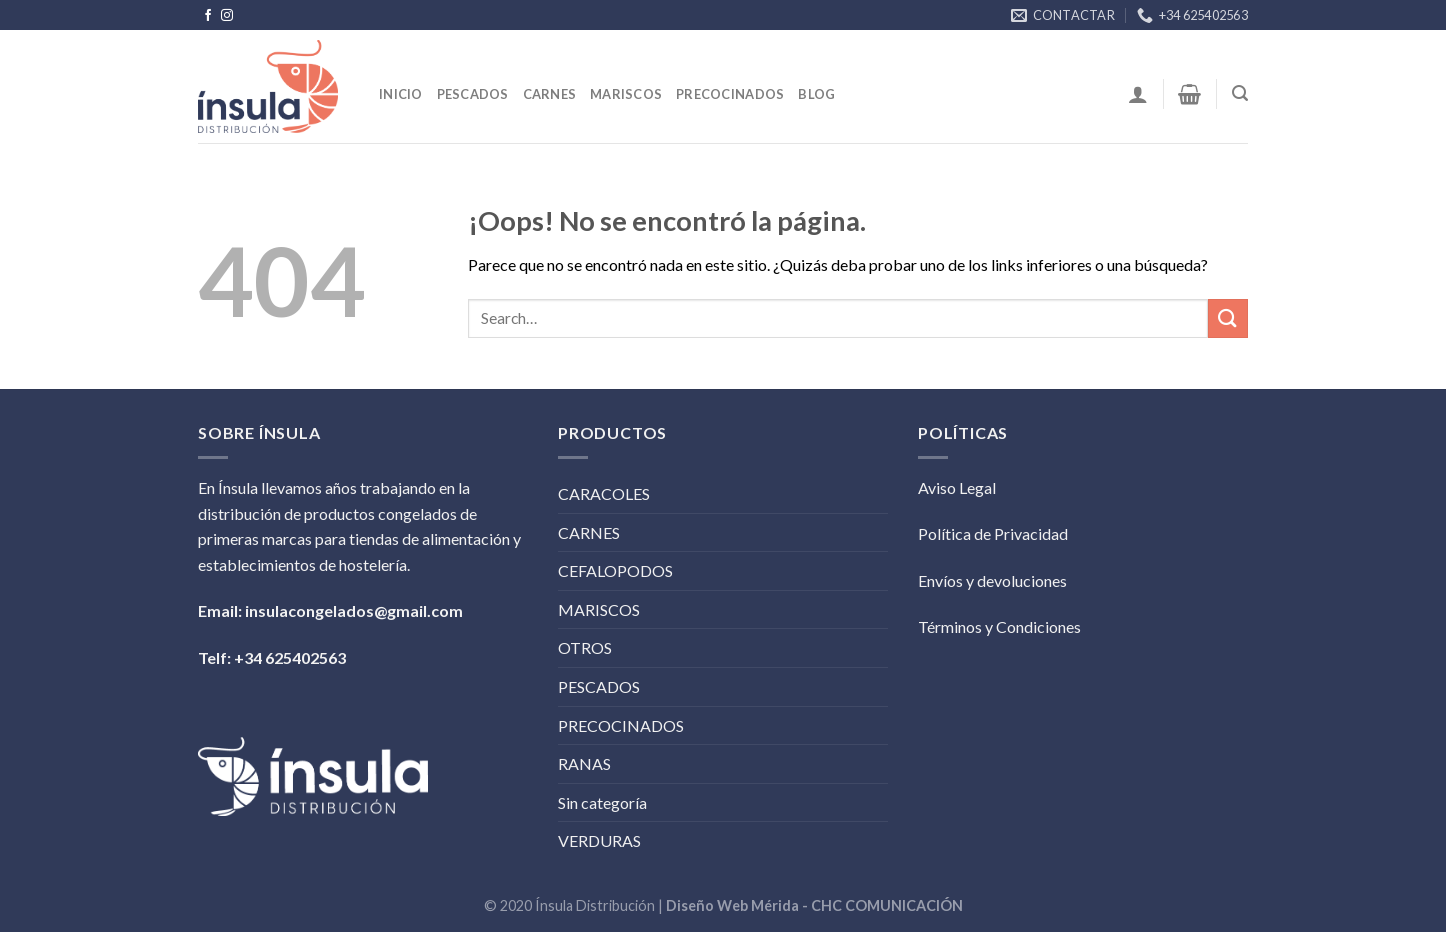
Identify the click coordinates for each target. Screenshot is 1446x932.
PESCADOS (599, 686)
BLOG (816, 94)
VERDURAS (599, 840)
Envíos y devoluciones (992, 580)
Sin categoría (602, 802)
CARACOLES (604, 493)
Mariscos (626, 94)
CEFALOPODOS (615, 570)
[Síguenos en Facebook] (208, 16)
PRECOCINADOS (621, 725)
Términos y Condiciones (999, 626)
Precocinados (730, 94)
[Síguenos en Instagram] (227, 16)
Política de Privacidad (993, 533)
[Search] (1240, 93)
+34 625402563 (290, 657)
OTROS (585, 647)
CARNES (589, 532)
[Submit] (1228, 318)
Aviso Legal (957, 487)
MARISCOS (599, 609)
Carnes (550, 94)
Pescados (473, 94)
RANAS (584, 763)
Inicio (401, 94)
